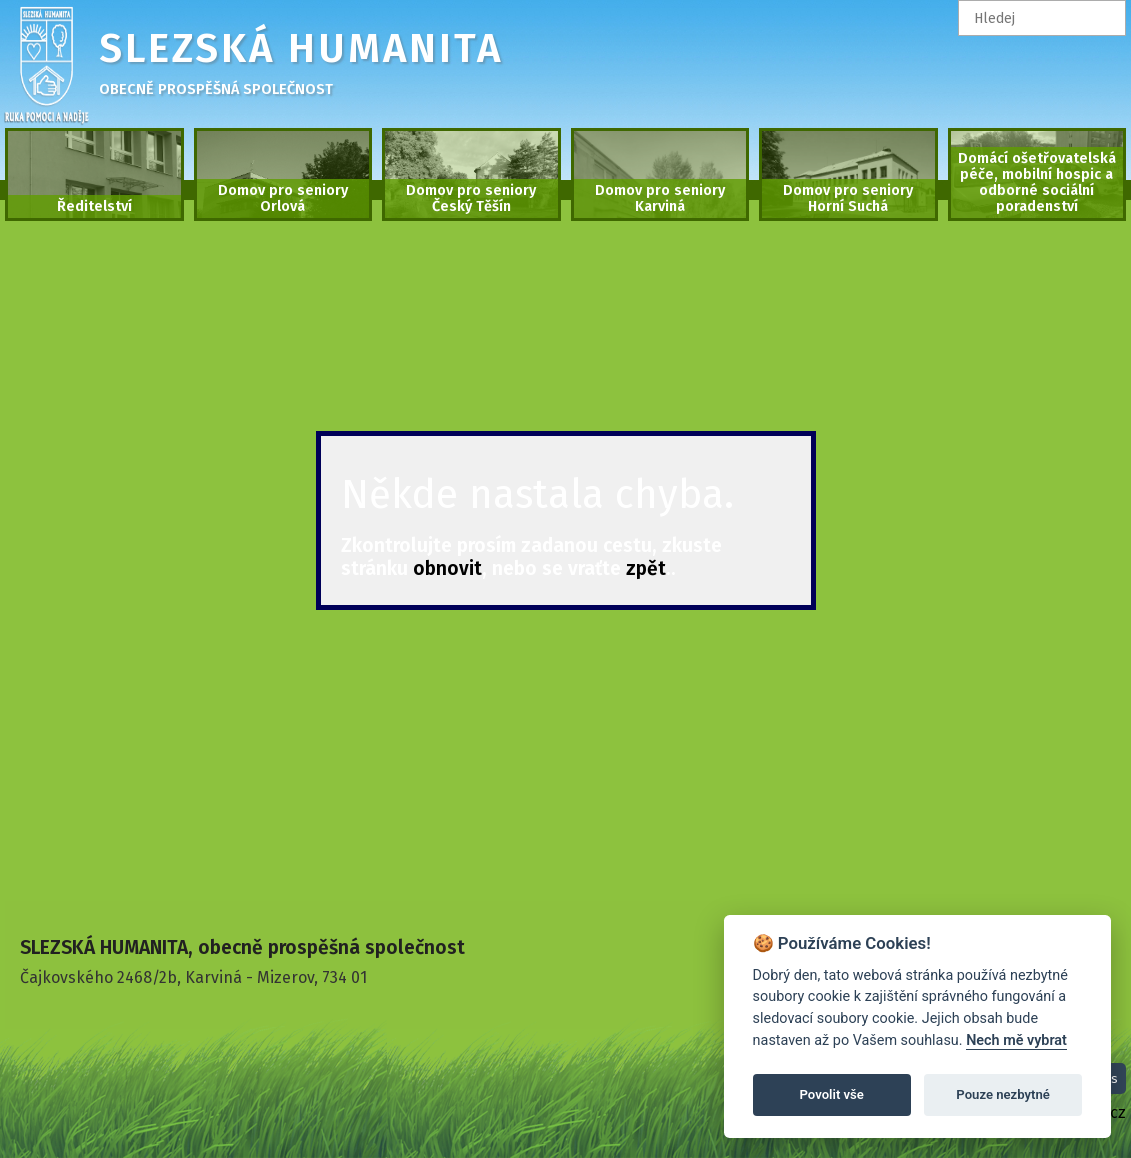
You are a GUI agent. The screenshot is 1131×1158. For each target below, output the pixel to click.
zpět (646, 568)
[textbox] (1042, 18)
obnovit (447, 568)
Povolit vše (832, 1094)
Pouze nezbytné (1003, 1094)
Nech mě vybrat (1016, 1040)
